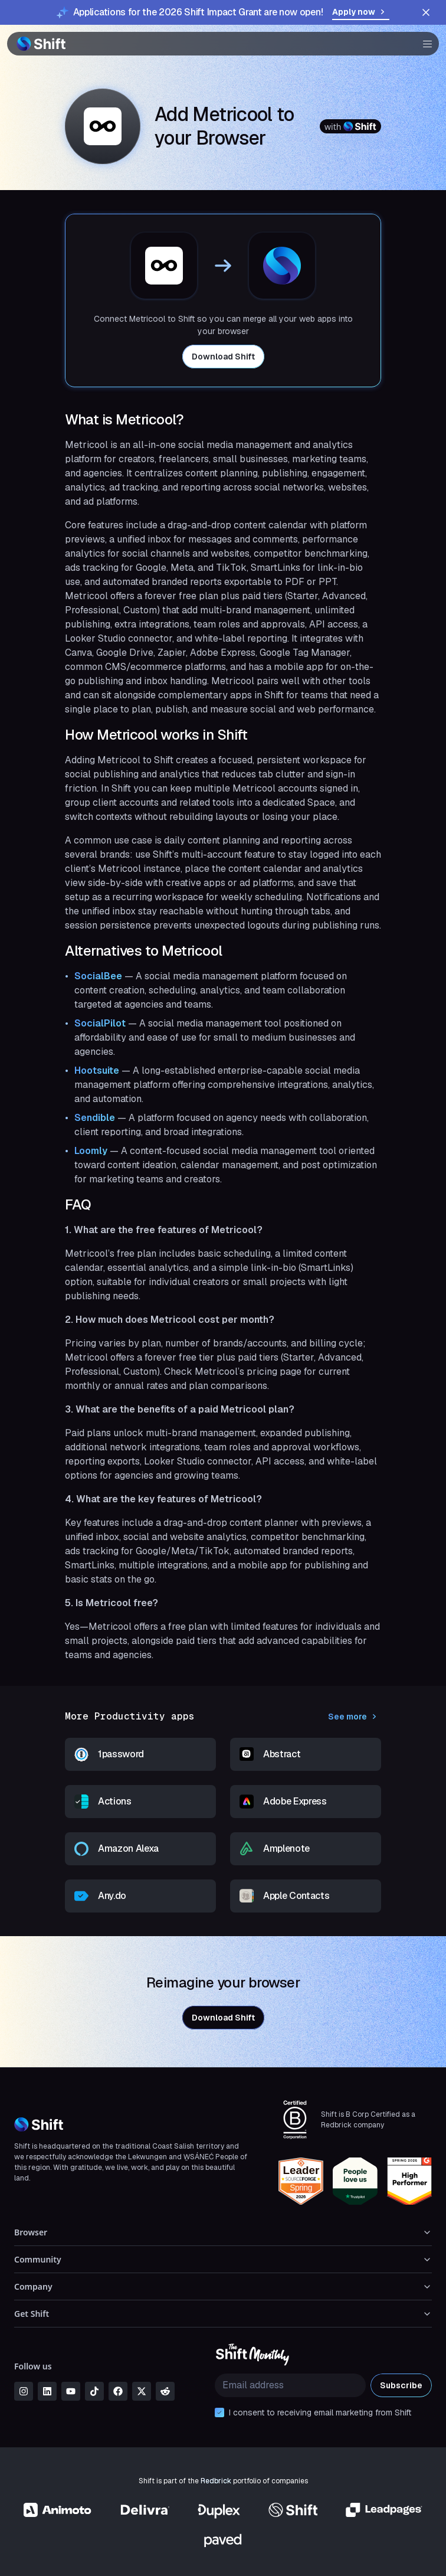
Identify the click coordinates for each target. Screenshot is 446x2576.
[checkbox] (219, 2412)
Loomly (90, 1151)
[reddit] (165, 2391)
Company (223, 2286)
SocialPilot (100, 1023)
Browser (223, 2232)
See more (354, 1716)
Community (223, 2259)
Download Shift (223, 356)
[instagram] (23, 2391)
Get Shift (223, 2313)
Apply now (360, 12)
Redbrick (216, 2481)
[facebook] (118, 2391)
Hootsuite (96, 1070)
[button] (423, 44)
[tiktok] (94, 2391)
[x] (141, 2391)
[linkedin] (47, 2391)
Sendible (94, 1118)
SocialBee (98, 976)
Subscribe (401, 2385)
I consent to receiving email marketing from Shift (320, 2412)
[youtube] (70, 2391)
